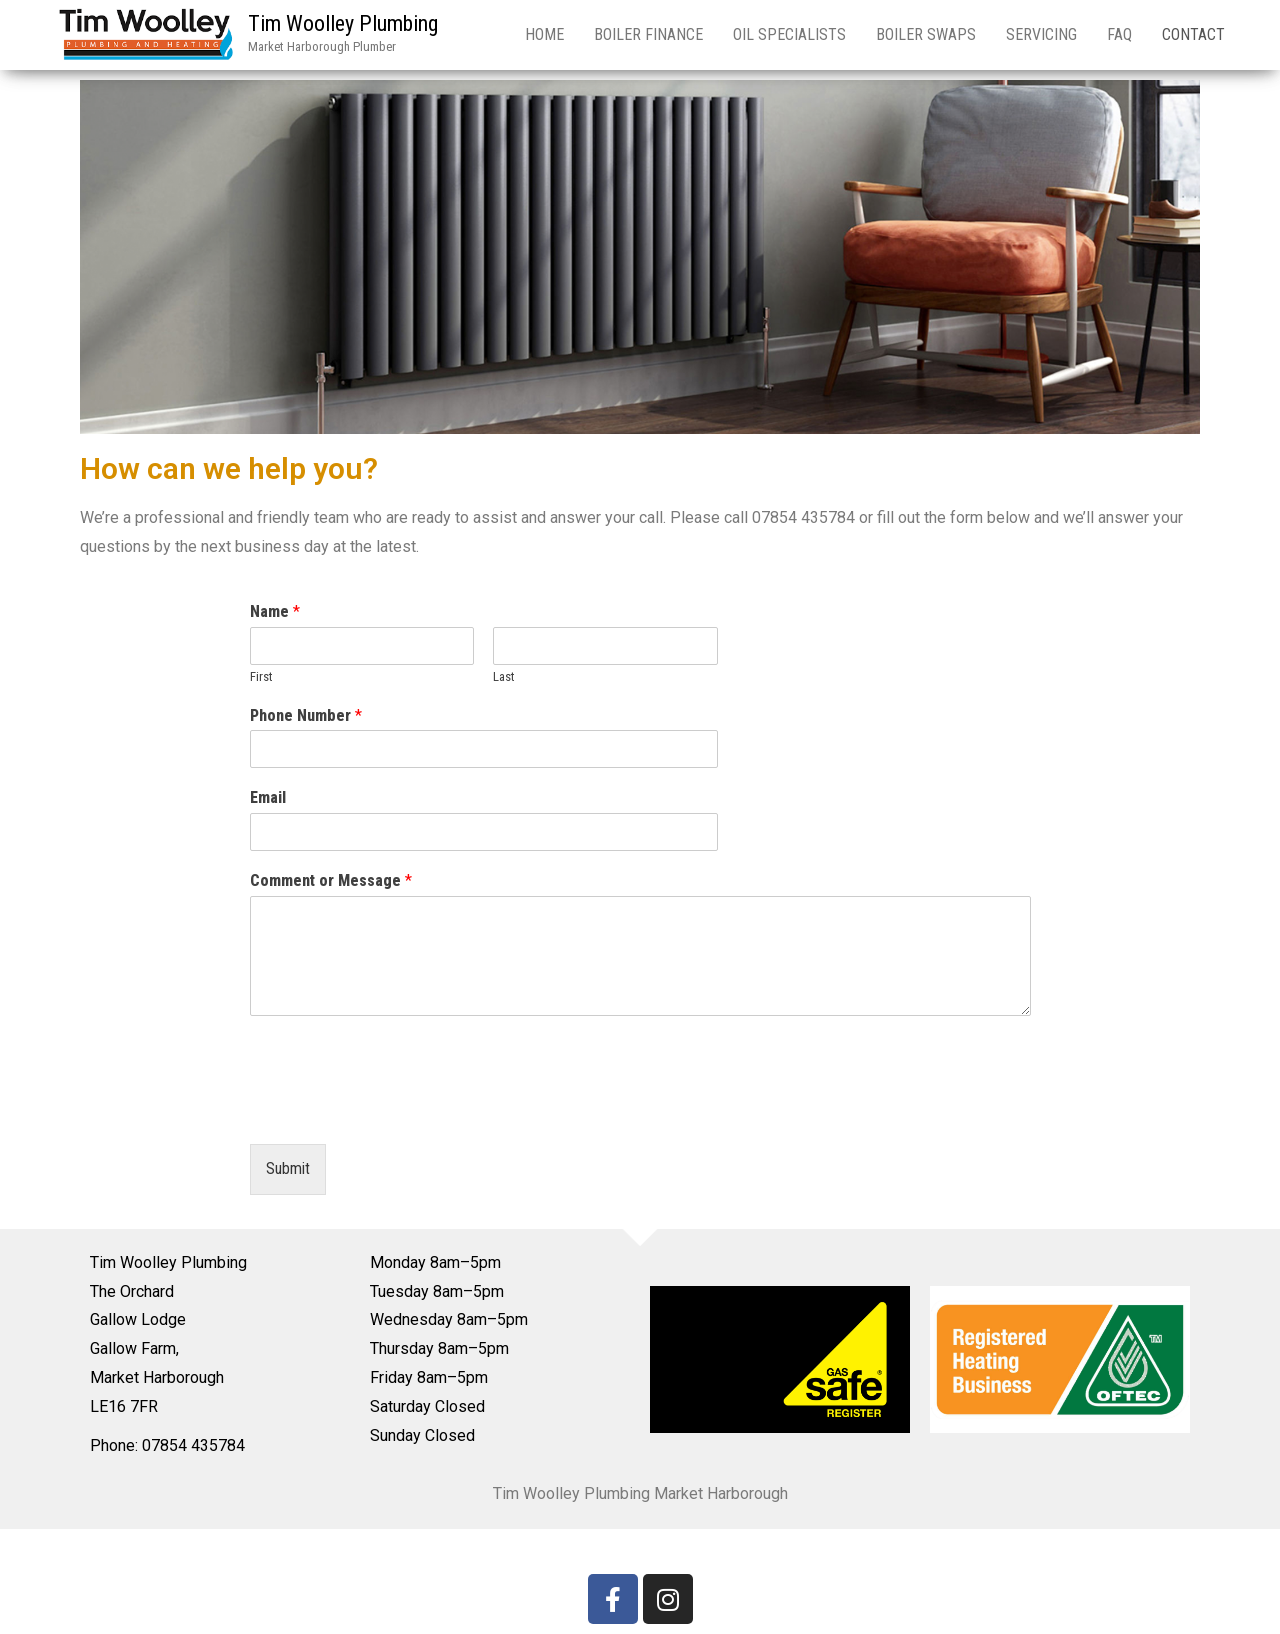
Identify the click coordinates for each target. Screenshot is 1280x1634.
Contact (1193, 34)
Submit (288, 1168)
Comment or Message (331, 880)
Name (275, 611)
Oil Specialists (789, 34)
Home (544, 34)
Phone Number (306, 715)
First (261, 676)
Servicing (1041, 34)
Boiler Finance (648, 34)
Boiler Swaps (926, 34)
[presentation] (402, 1111)
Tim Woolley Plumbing (343, 23)
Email (268, 797)
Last (504, 676)
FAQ (1119, 34)
